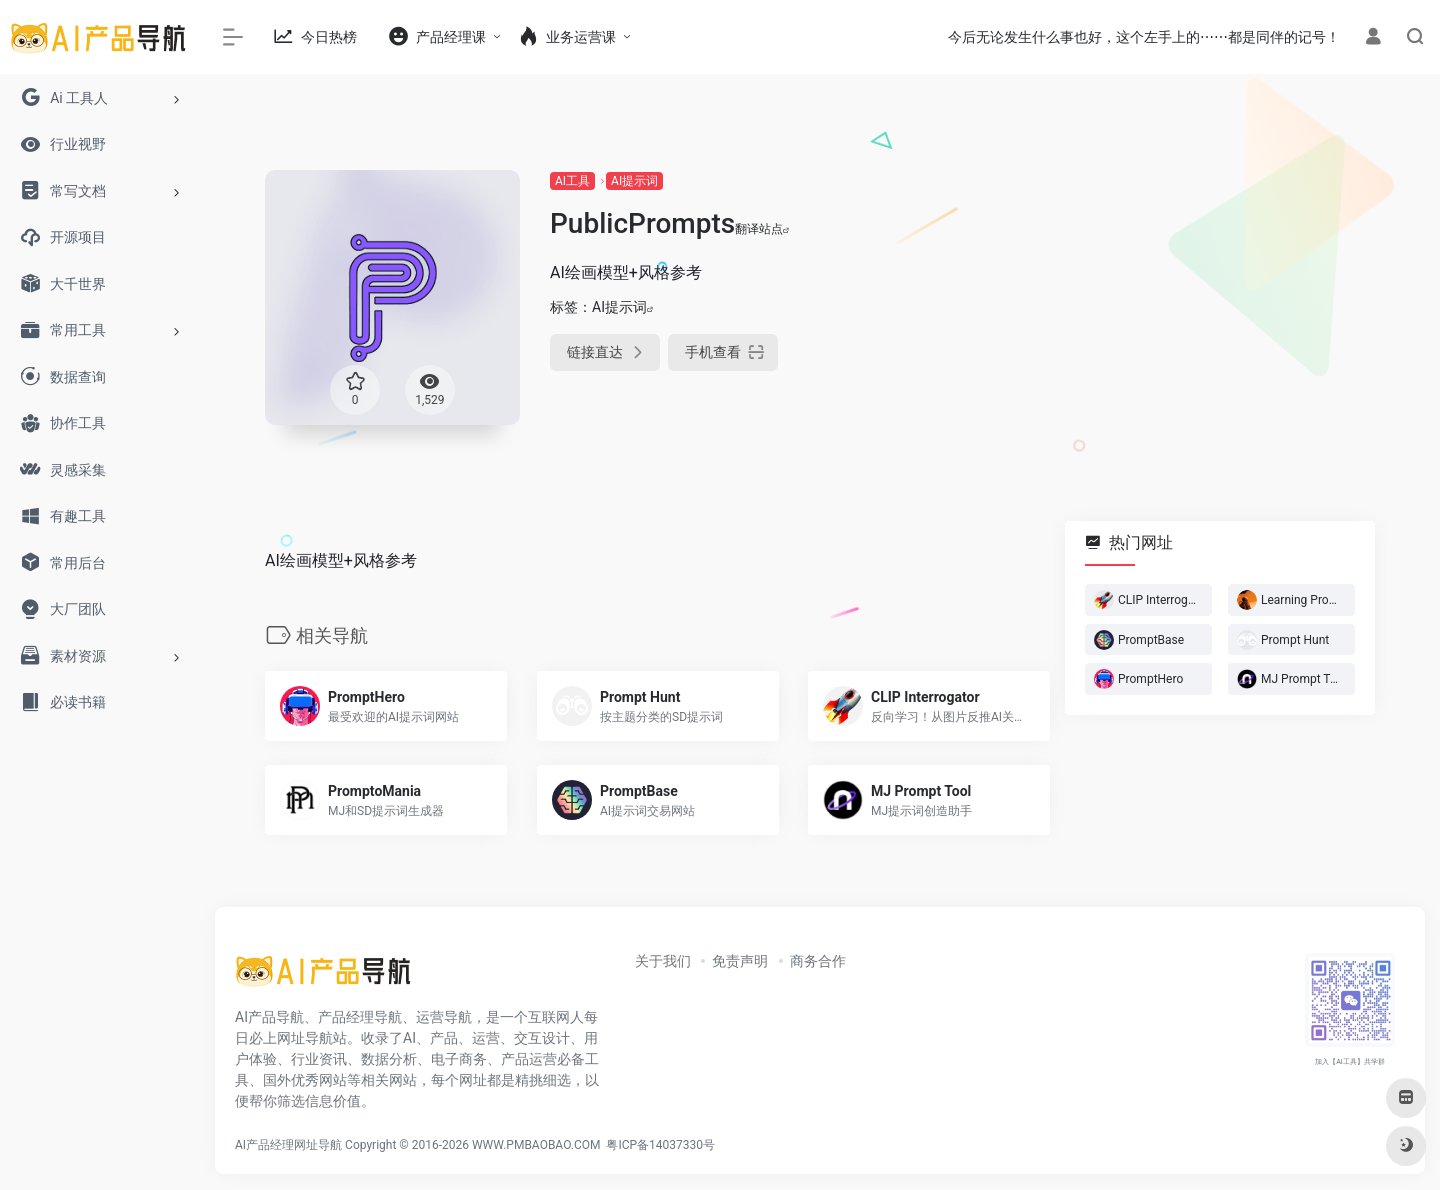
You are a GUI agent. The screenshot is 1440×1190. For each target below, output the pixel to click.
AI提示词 (634, 181)
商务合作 (818, 961)
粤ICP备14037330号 (660, 1145)
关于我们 (663, 961)
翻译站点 (762, 229)
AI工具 (572, 181)
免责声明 (740, 961)
